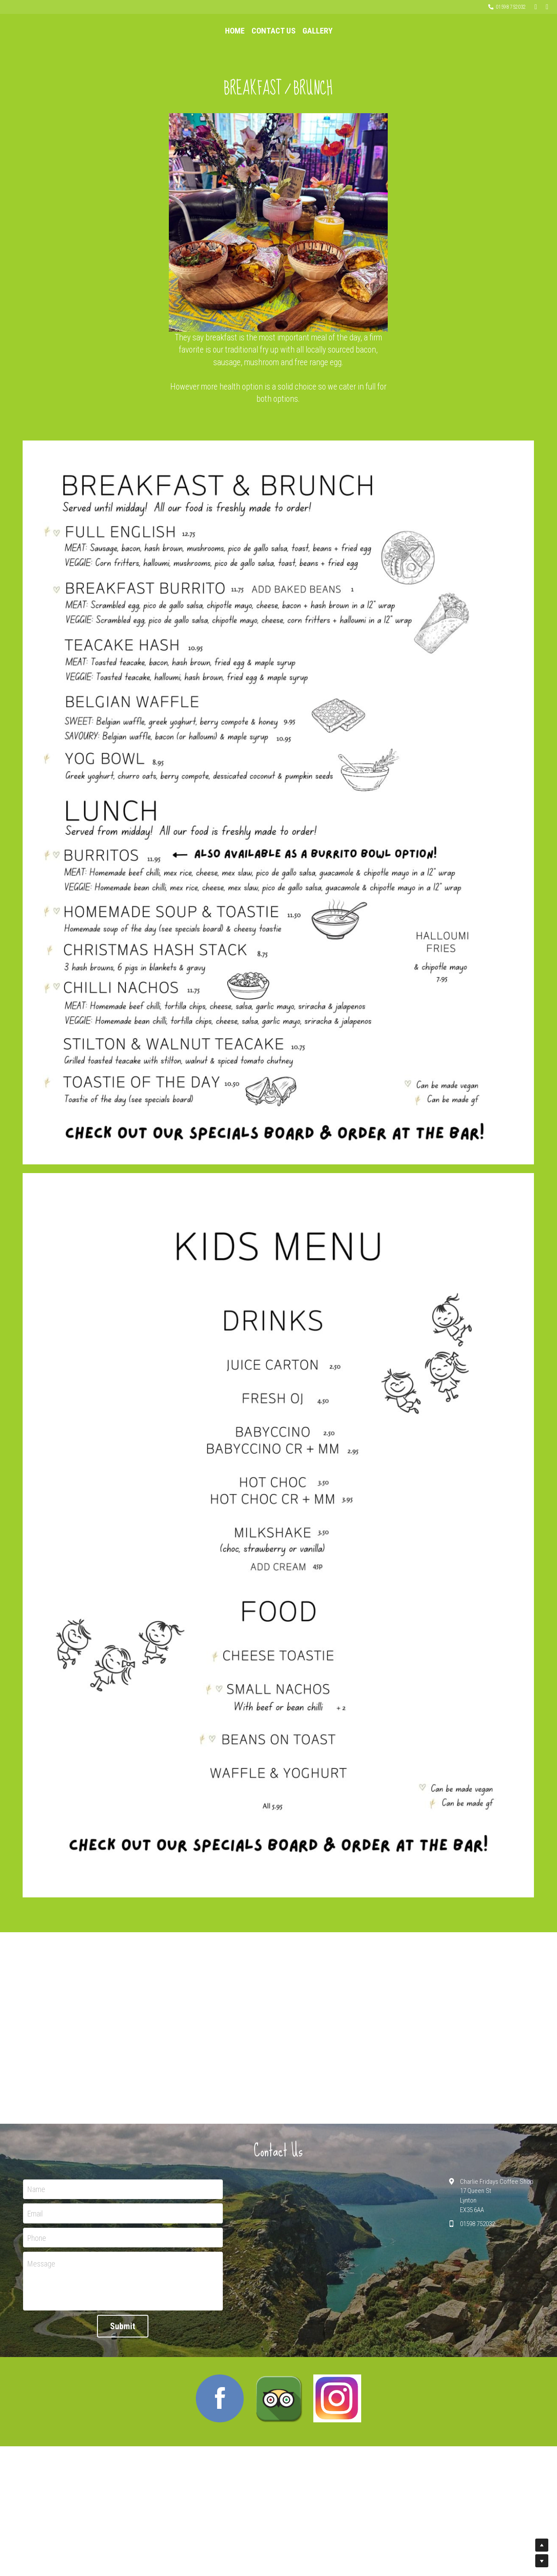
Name (36, 2257)
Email (35, 2281)
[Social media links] (535, 6)
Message (41, 2332)
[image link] (220, 2467)
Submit (122, 2394)
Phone (36, 2305)
